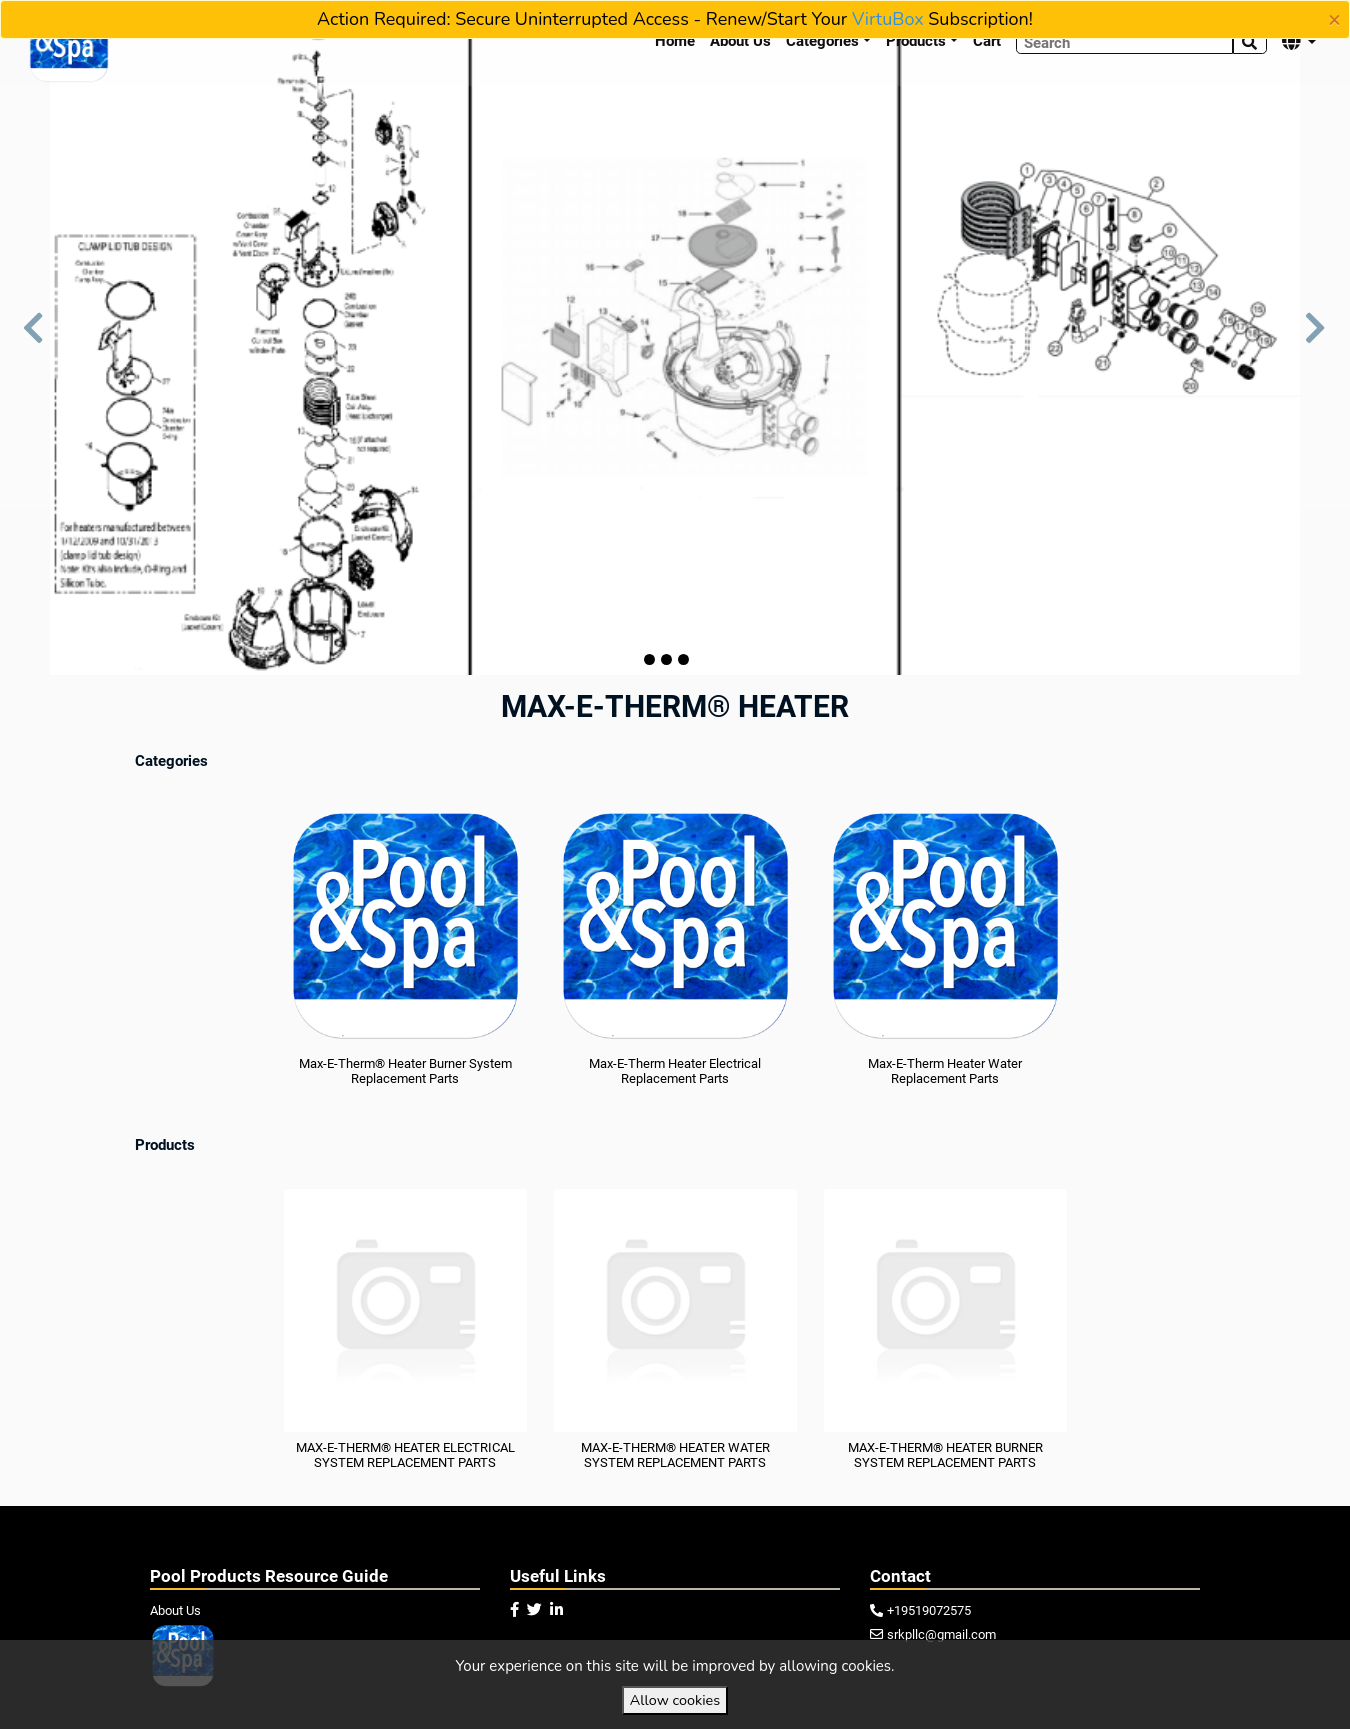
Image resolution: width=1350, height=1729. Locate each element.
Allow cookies (675, 1700)
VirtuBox (888, 19)
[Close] (1334, 20)
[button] (34, 337)
